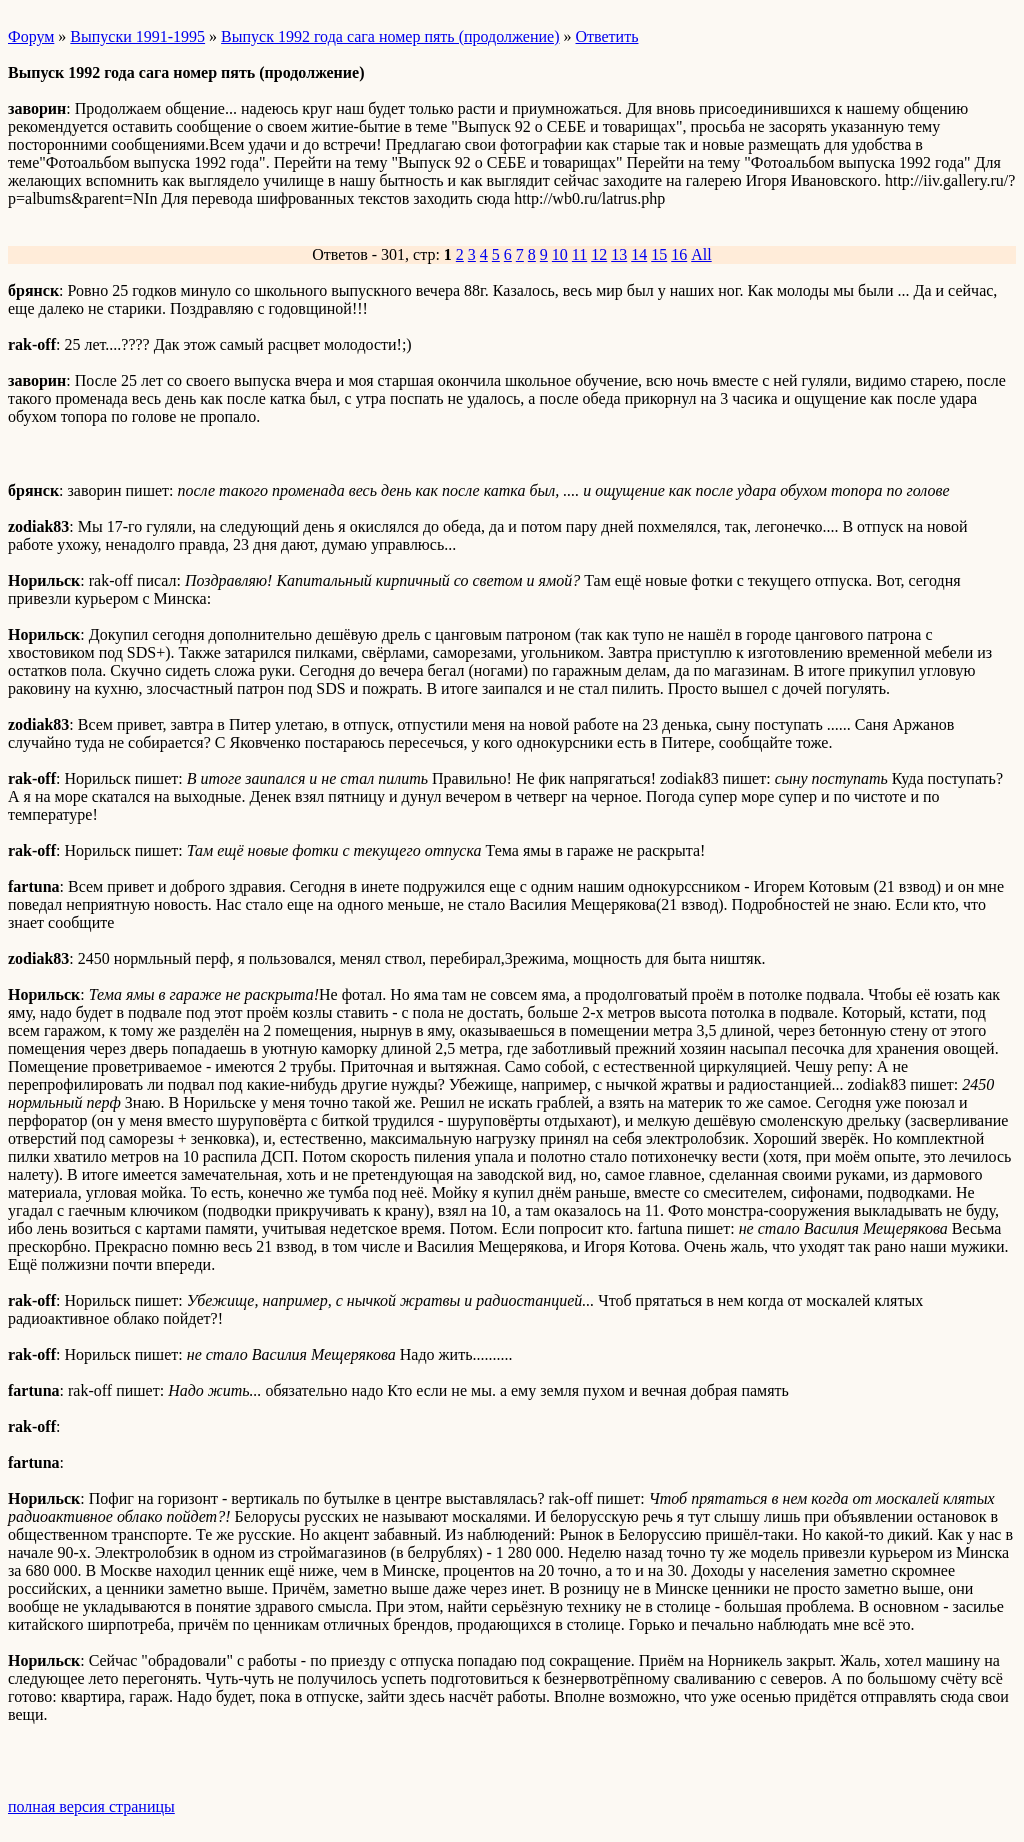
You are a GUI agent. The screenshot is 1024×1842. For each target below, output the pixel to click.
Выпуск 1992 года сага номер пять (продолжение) (390, 36)
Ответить (607, 36)
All (701, 254)
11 (579, 254)
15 (659, 254)
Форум (31, 36)
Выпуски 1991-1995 (137, 36)
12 (599, 254)
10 (560, 254)
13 (619, 254)
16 (679, 254)
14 (639, 254)
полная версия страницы (91, 1806)
